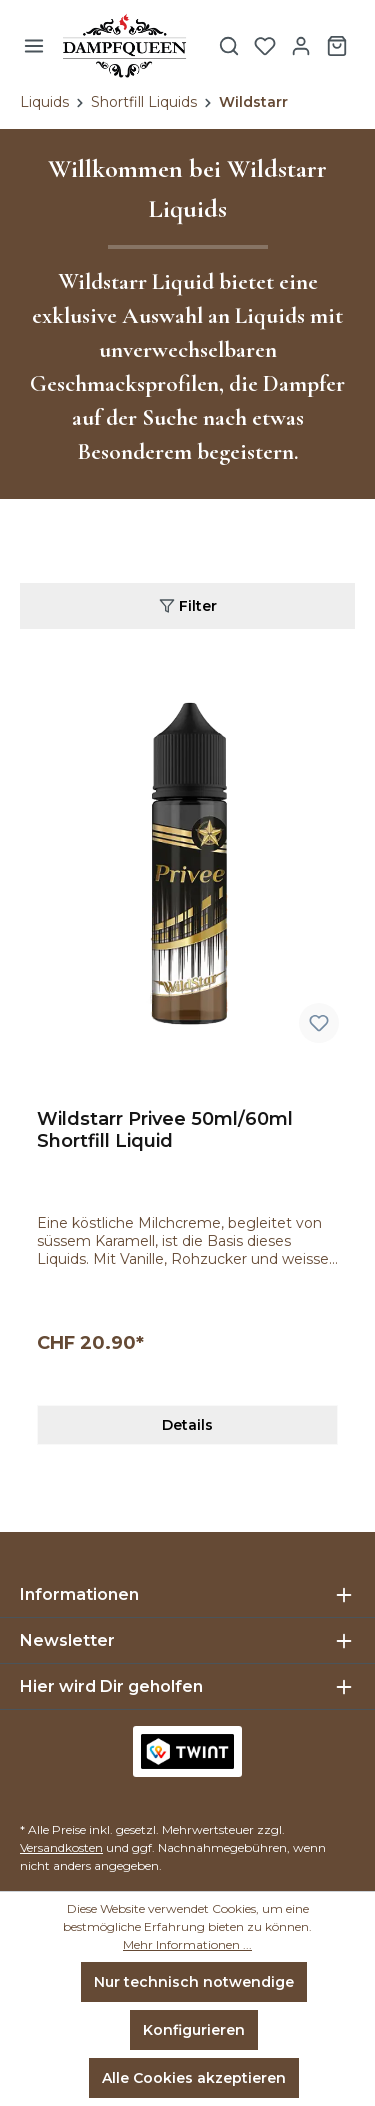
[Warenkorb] (337, 46)
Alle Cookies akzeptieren (194, 2078)
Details (187, 1425)
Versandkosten (61, 1847)
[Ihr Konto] (301, 46)
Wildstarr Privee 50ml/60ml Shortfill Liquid (165, 1130)
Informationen (79, 1594)
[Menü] (34, 46)
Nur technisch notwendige (194, 1982)
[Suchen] (229, 46)
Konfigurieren (194, 2030)
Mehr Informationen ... (187, 1944)
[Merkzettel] (265, 46)
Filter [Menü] (188, 605)
